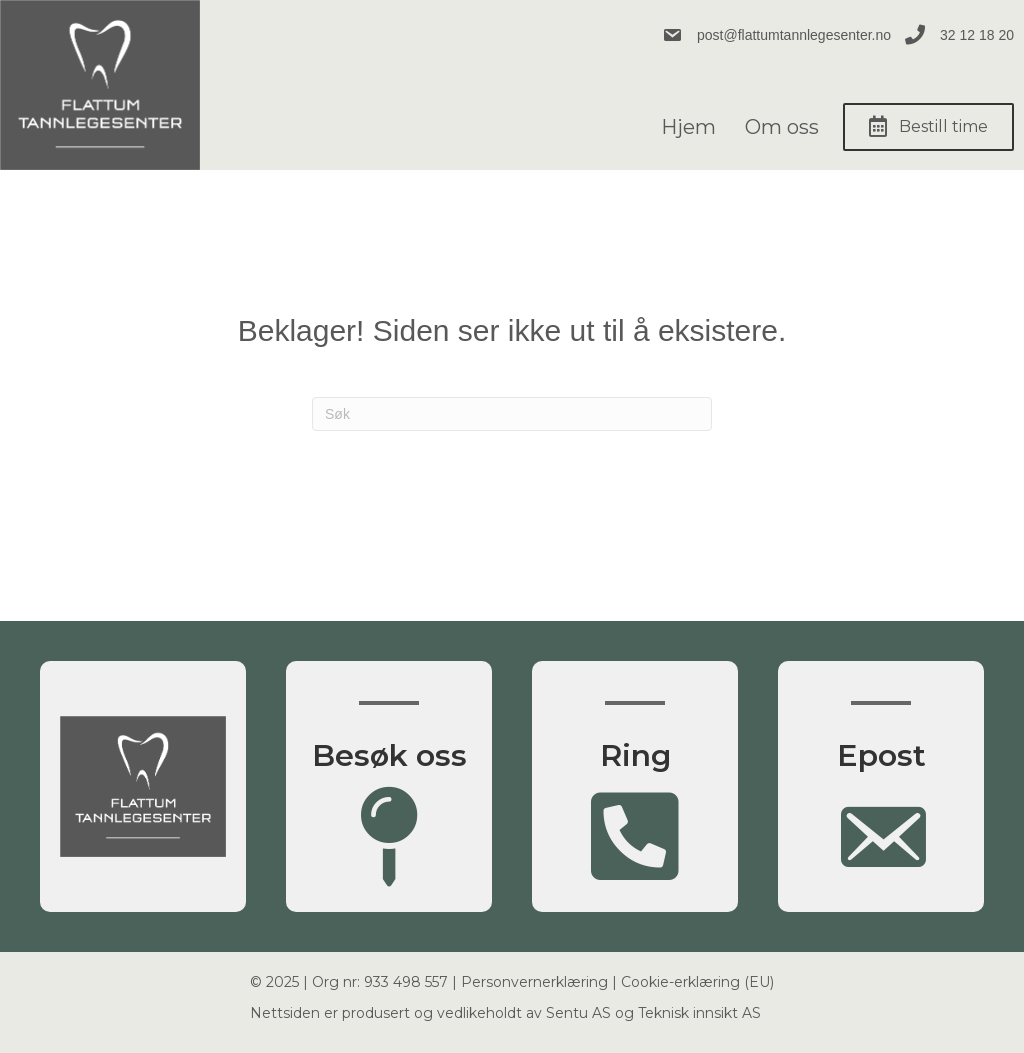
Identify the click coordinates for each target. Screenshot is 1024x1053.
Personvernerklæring (534, 982)
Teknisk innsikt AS (699, 1013)
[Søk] (512, 414)
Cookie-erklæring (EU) (697, 982)
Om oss (782, 127)
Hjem (688, 127)
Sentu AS (578, 1013)
